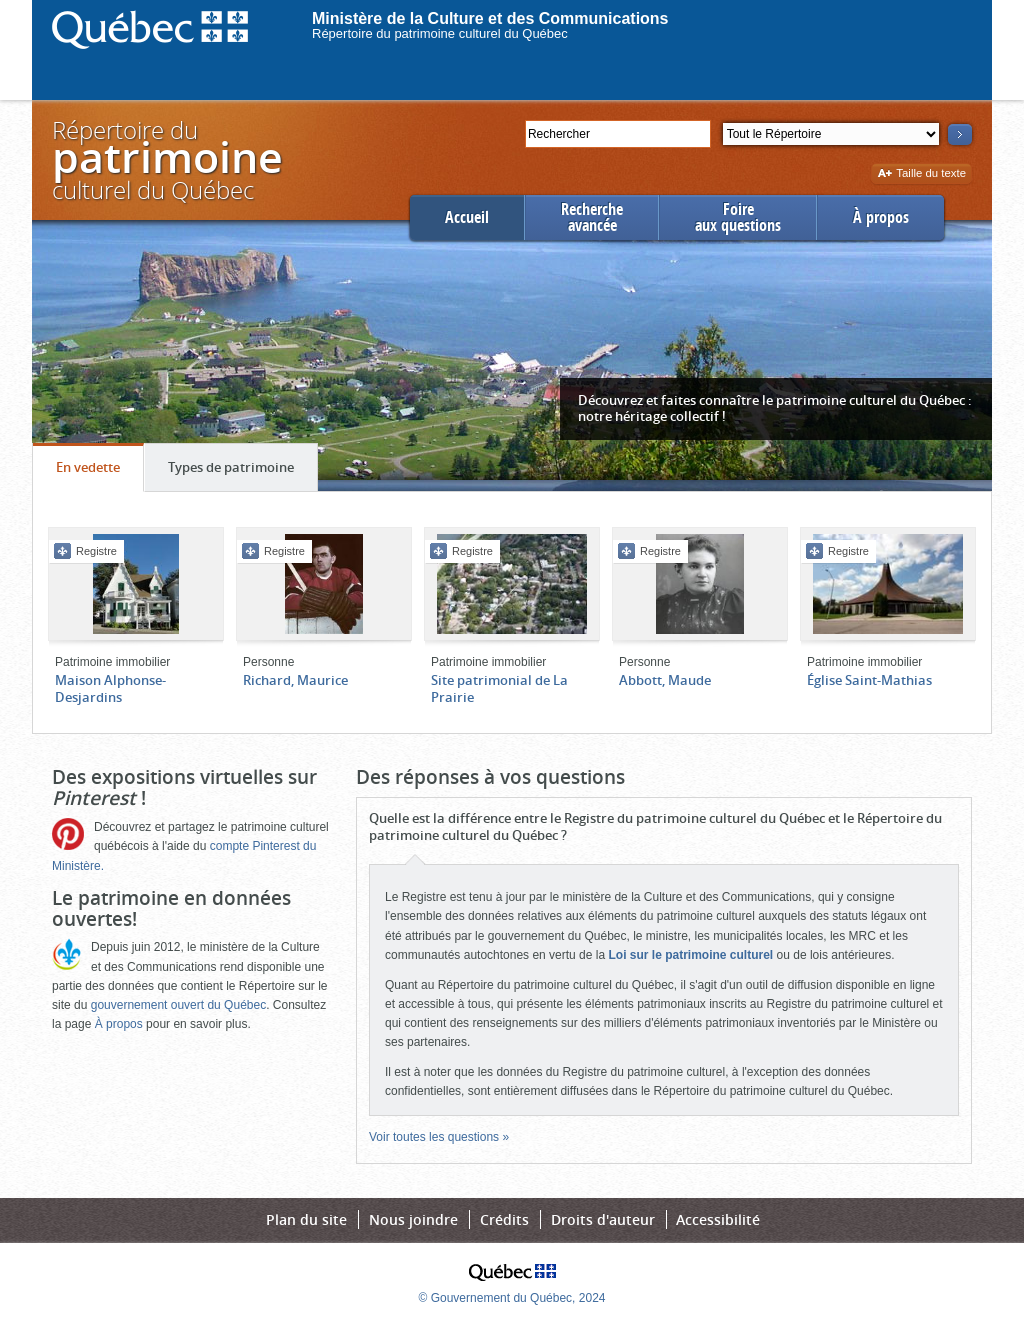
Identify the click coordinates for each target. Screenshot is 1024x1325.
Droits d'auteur (603, 1219)
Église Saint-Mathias (869, 680)
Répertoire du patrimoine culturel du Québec (440, 33)
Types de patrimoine (242, 472)
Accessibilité (718, 1219)
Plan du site (306, 1219)
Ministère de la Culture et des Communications (490, 18)
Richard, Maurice (295, 680)
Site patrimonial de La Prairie (499, 688)
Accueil (467, 217)
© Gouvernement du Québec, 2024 (512, 1298)
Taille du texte (921, 174)
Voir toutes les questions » (439, 1137)
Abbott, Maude (665, 680)
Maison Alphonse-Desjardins (110, 688)
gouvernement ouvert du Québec (178, 1005)
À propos (881, 217)
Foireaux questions (738, 217)
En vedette (99, 472)
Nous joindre (413, 1219)
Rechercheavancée (592, 217)
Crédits (504, 1219)
